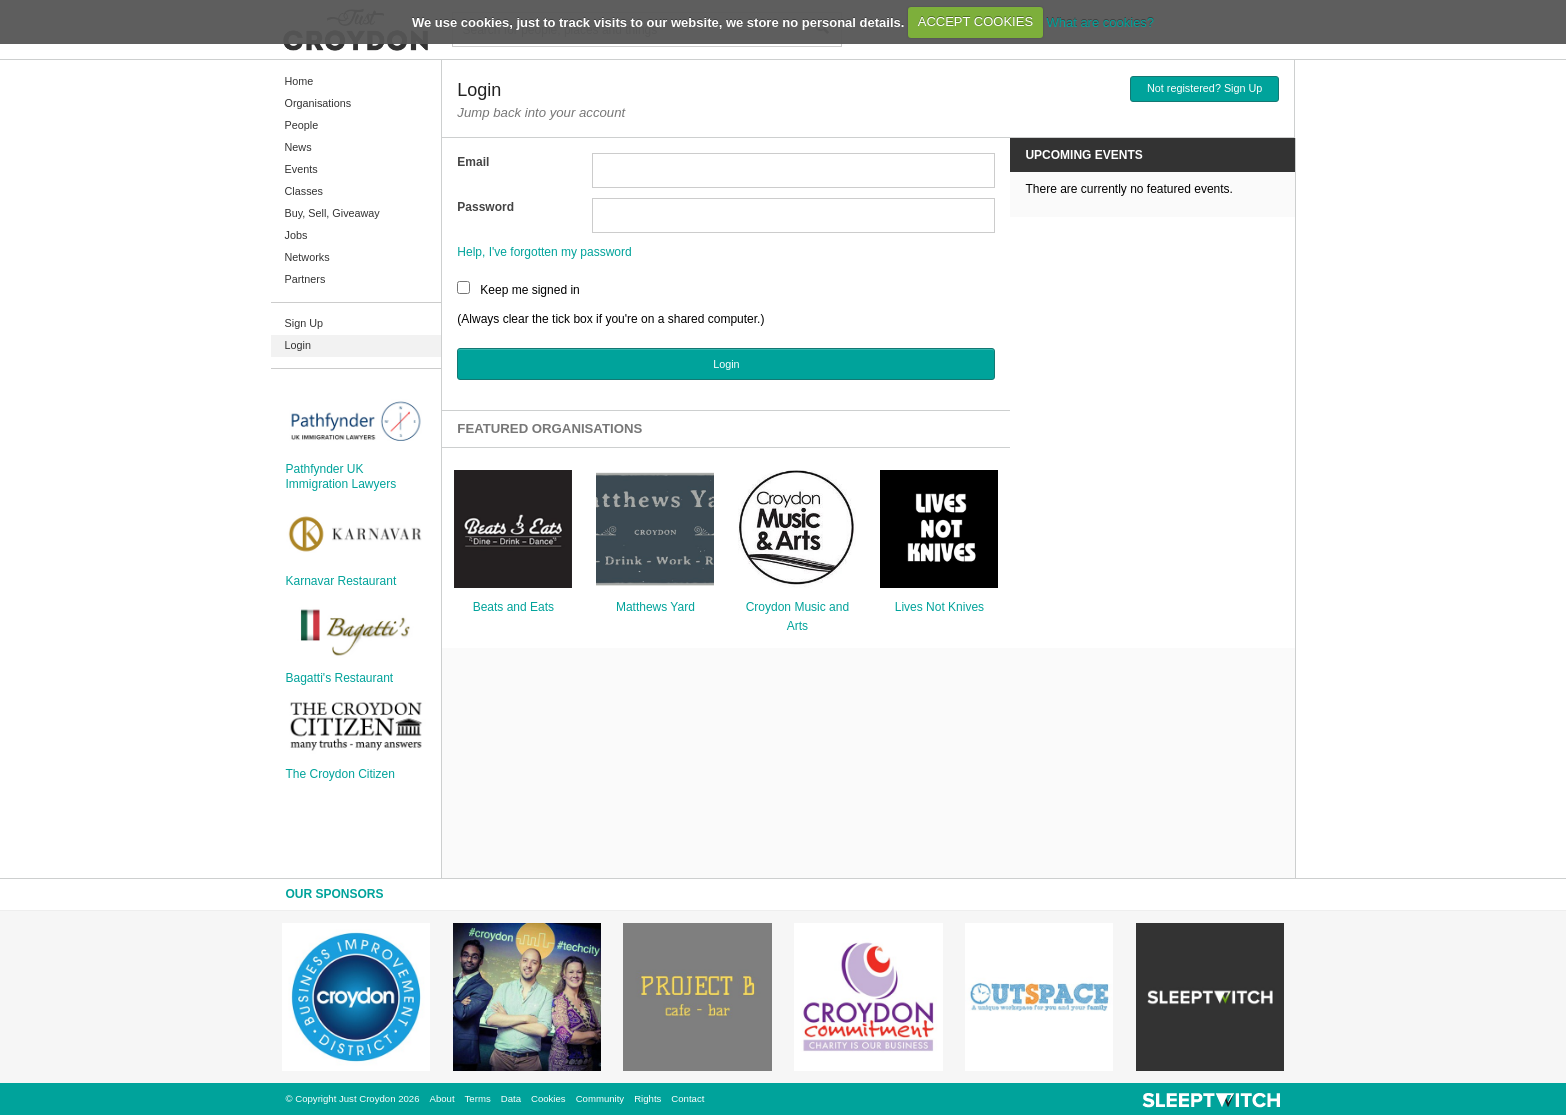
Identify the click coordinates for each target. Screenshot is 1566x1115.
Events (301, 169)
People (302, 125)
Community (600, 1098)
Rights (647, 1098)
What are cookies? (1100, 21)
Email (473, 162)
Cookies (548, 1098)
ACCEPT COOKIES (975, 21)
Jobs (296, 235)
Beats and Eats (513, 607)
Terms (478, 1098)
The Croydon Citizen (340, 774)
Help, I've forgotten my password (544, 252)
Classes (304, 191)
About (442, 1098)
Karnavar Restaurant (341, 581)
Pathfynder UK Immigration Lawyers (341, 476)
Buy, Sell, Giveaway (332, 213)
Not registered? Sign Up (1204, 88)
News (298, 147)
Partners (305, 279)
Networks (307, 257)
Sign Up (304, 323)
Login (298, 345)
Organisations (318, 103)
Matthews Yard (655, 607)
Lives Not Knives (939, 607)
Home (299, 81)
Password (485, 207)
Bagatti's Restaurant (340, 678)
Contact (687, 1098)
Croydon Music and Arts (797, 616)
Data (511, 1098)
